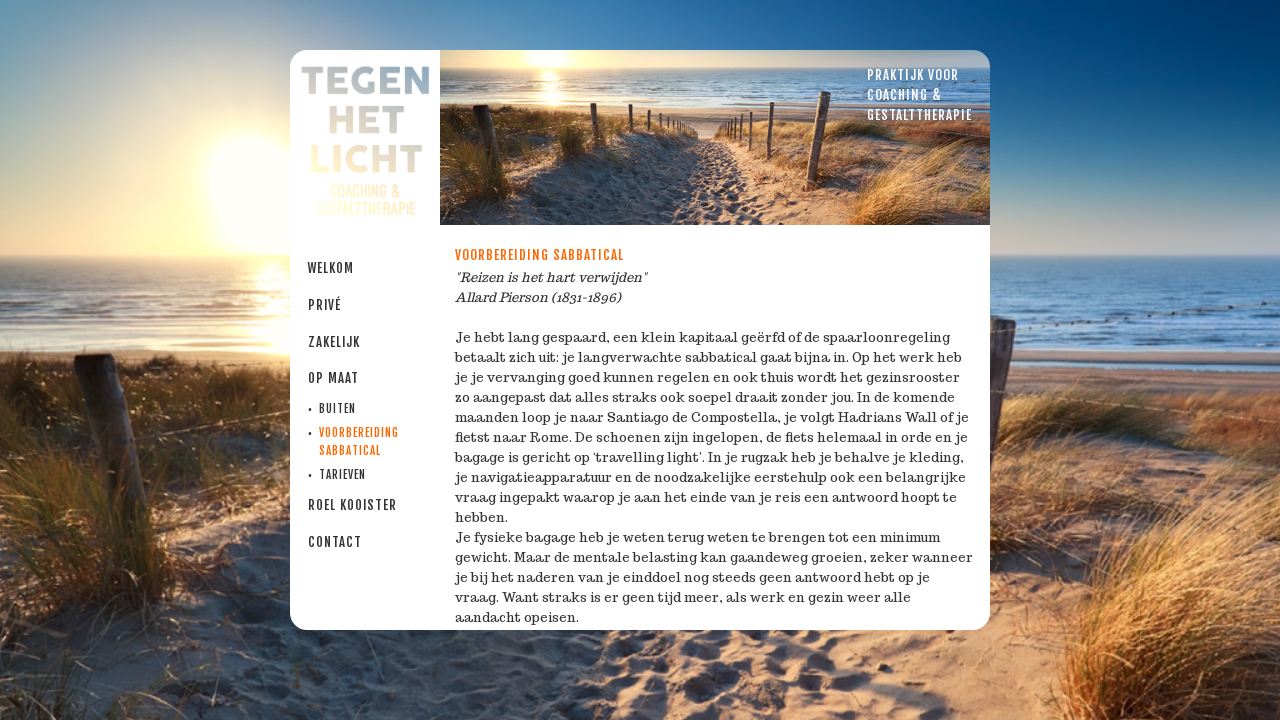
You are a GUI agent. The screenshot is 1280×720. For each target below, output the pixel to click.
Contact (335, 542)
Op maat (333, 378)
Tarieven (342, 475)
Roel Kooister (352, 505)
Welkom (331, 268)
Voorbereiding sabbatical (359, 442)
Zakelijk (334, 342)
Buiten (337, 409)
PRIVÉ (324, 305)
